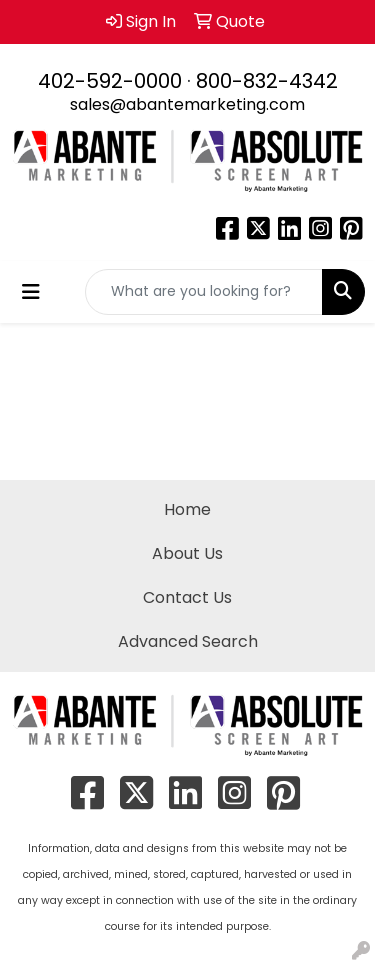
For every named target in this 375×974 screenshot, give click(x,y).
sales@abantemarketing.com (187, 104)
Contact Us (187, 597)
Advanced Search (188, 641)
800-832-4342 (267, 81)
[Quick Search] (204, 292)
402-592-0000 (110, 81)
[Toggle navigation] (31, 292)
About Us (187, 553)
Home (187, 509)
